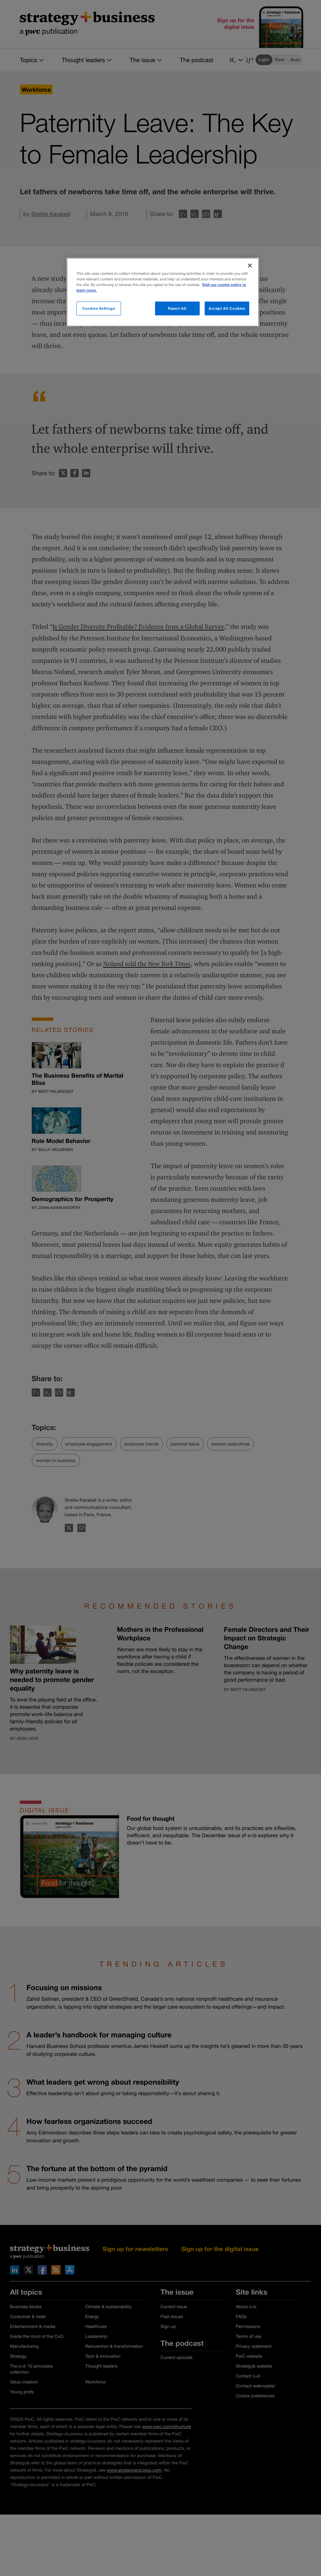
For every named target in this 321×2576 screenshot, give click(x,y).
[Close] (250, 265)
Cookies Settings (98, 308)
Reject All (177, 308)
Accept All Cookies (227, 308)
